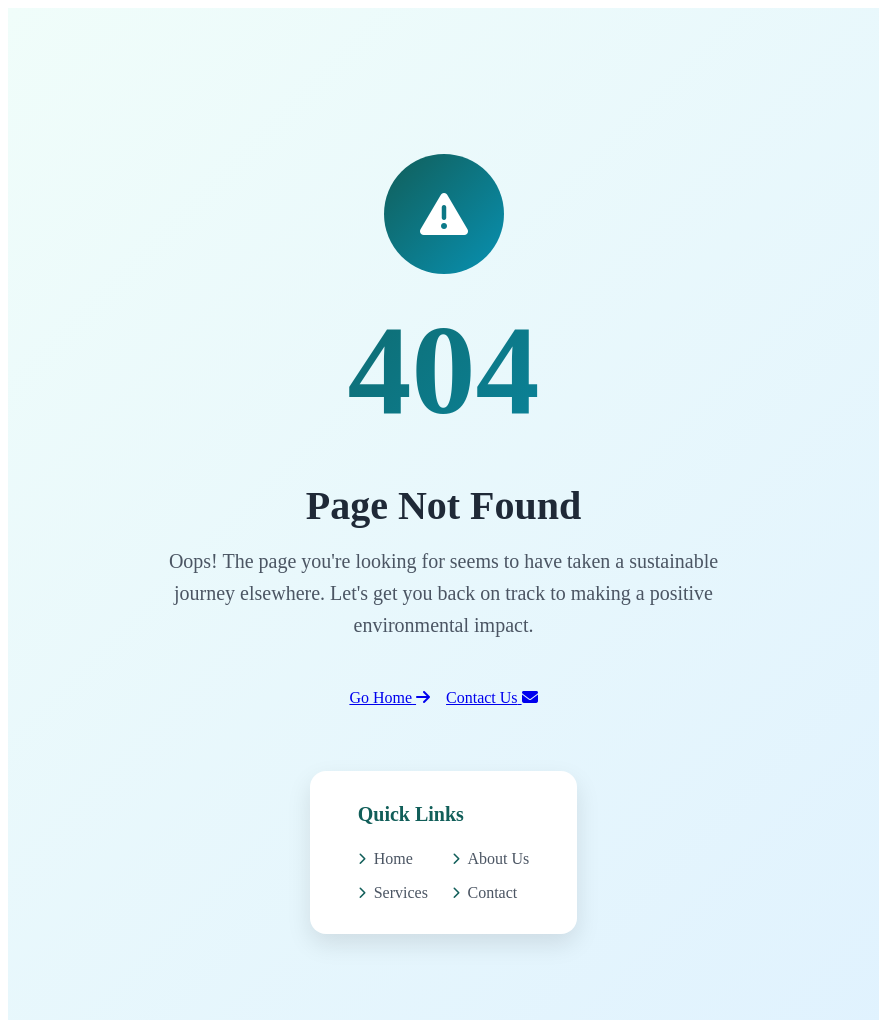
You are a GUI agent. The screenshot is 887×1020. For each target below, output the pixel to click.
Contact (485, 892)
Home (385, 858)
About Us (491, 858)
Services (393, 892)
